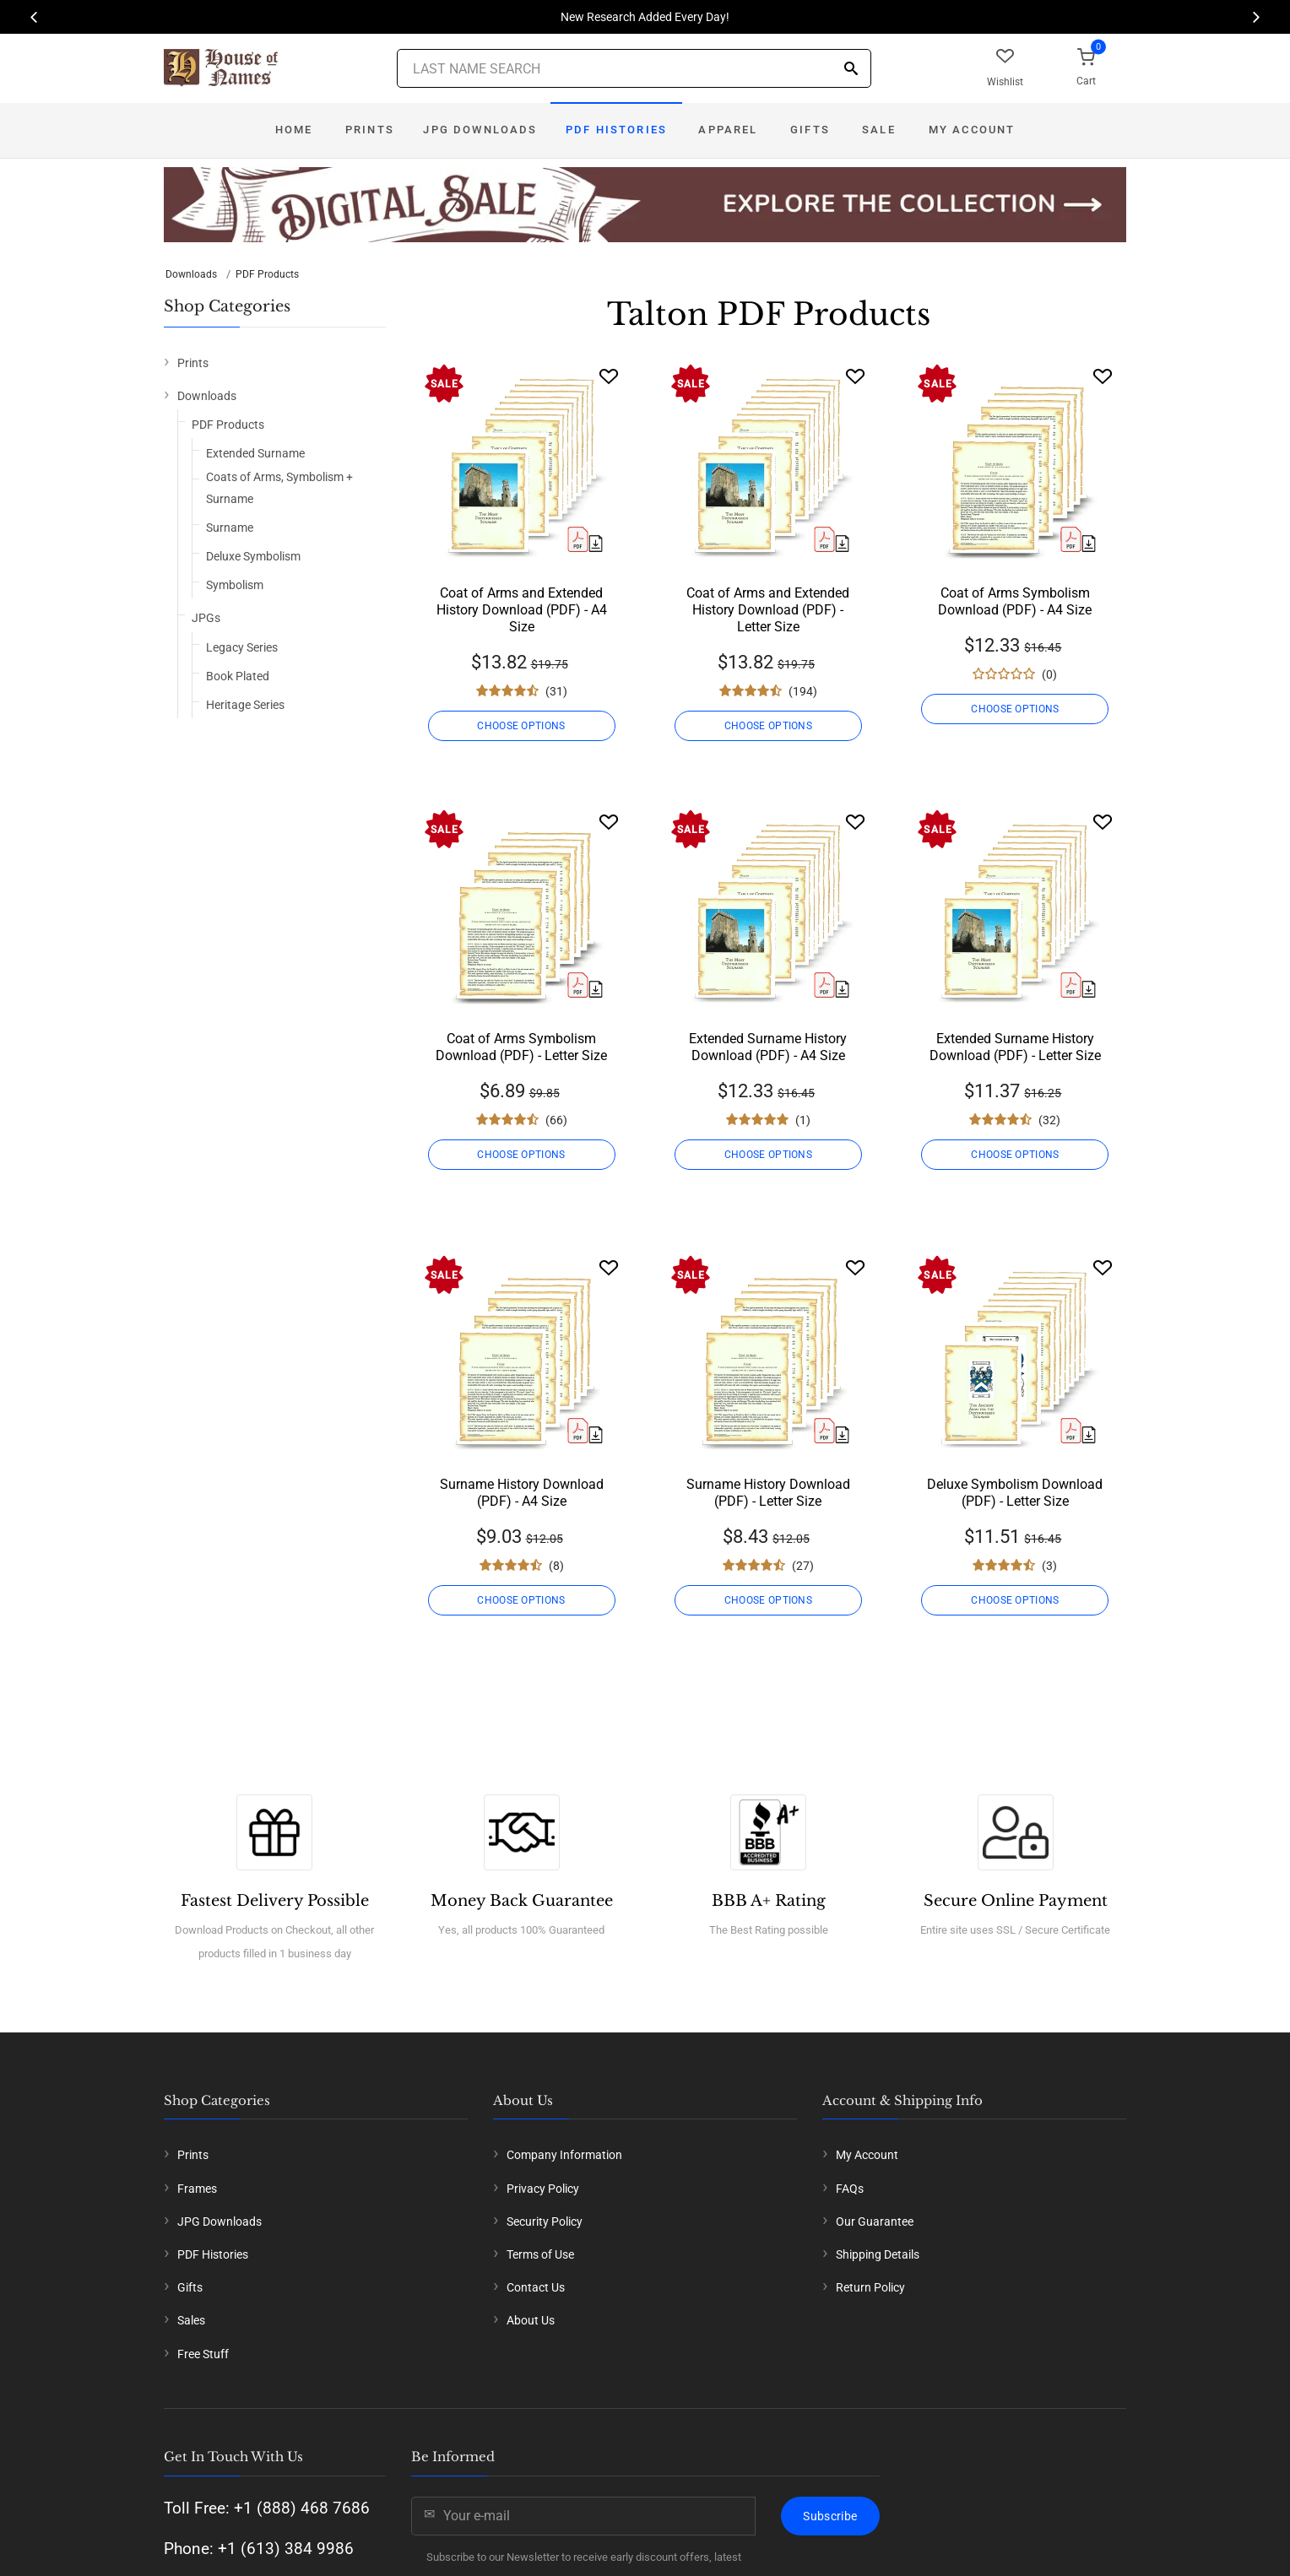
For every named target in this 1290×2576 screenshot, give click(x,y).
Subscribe (830, 2516)
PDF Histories (616, 129)
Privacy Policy (543, 2188)
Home (294, 129)
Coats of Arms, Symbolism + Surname (279, 487)
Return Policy (870, 2287)
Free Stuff (203, 2354)
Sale (879, 129)
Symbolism (234, 585)
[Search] (851, 69)
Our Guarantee (874, 2221)
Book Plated (237, 676)
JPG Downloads (480, 129)
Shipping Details (877, 2254)
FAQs (850, 2188)
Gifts (810, 129)
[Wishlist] (609, 376)
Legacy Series (242, 647)
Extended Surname (255, 453)
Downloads (191, 274)
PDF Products (267, 274)
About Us (531, 2320)
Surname (229, 527)
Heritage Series (245, 705)
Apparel (727, 129)
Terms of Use (540, 2254)
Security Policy (545, 2221)
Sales (191, 2320)
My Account (972, 129)
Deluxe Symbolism (253, 556)
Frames (197, 2188)
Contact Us (536, 2287)
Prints (369, 129)
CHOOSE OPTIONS (521, 726)
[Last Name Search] (634, 68)
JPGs (206, 618)
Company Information (564, 2155)
